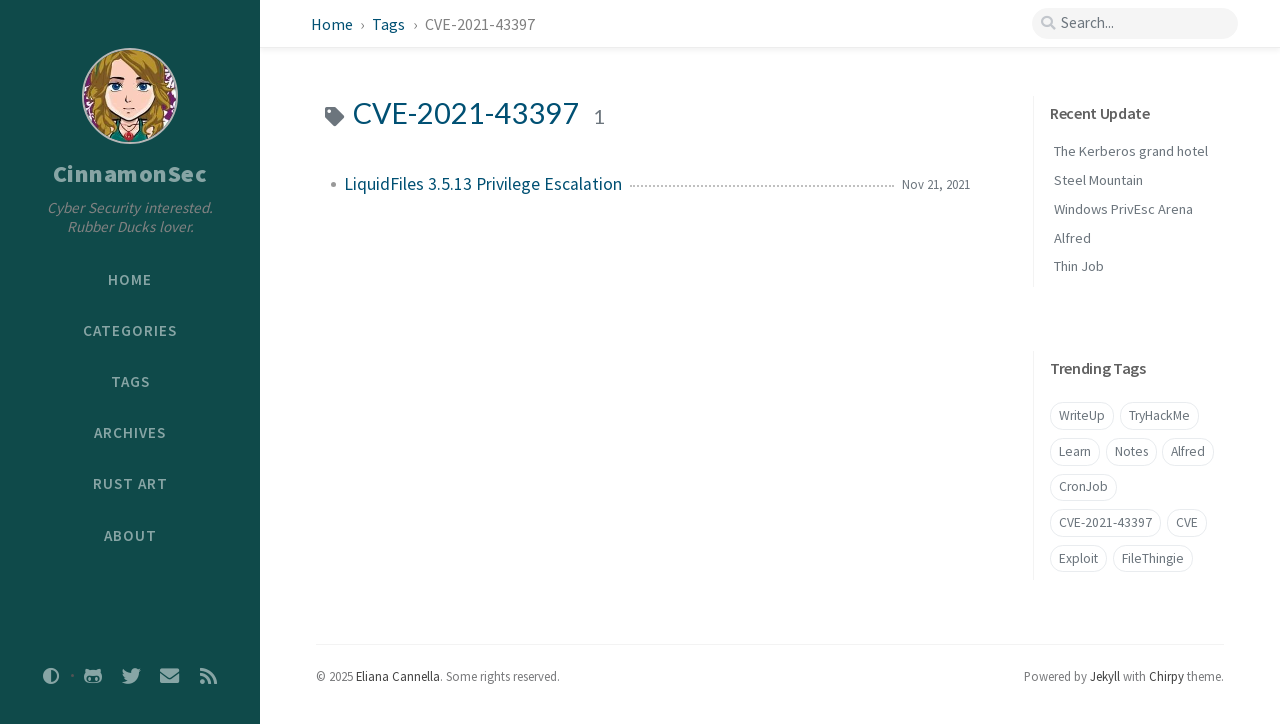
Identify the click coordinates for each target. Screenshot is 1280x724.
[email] (170, 676)
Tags (390, 24)
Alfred (1072, 238)
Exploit (1078, 558)
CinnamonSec (130, 173)
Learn (1075, 451)
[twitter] (131, 676)
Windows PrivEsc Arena (1123, 209)
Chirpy (1166, 676)
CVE (1187, 522)
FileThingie (1153, 558)
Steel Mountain (1098, 180)
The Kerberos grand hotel (1131, 151)
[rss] (208, 676)
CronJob (1083, 486)
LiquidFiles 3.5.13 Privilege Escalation (483, 184)
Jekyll (1105, 676)
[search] (1135, 23)
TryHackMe (1159, 415)
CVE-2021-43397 (1105, 522)
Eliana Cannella (398, 676)
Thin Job (1079, 266)
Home (332, 24)
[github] (93, 676)
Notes (1131, 451)
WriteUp (1082, 415)
